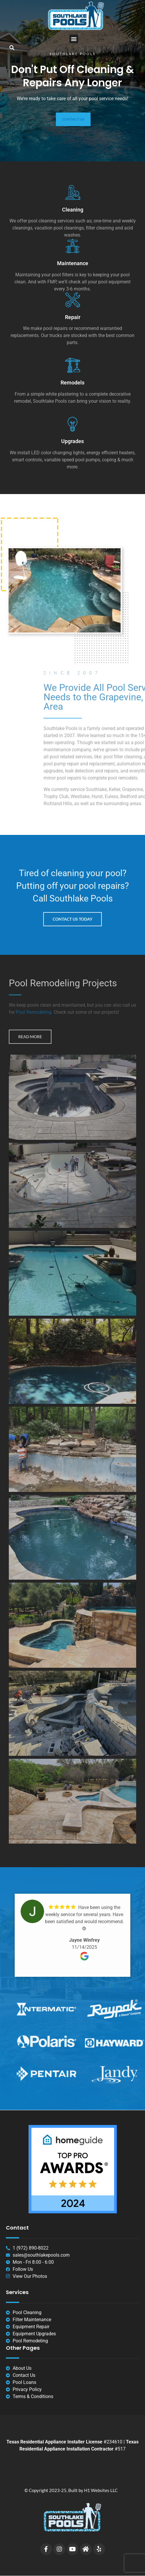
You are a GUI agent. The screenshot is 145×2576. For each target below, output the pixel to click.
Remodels (72, 382)
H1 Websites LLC (101, 2490)
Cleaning (72, 210)
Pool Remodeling (33, 1012)
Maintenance (72, 263)
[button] (73, 38)
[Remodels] (72, 365)
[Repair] (72, 300)
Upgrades (72, 441)
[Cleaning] (72, 192)
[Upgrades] (72, 424)
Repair (72, 317)
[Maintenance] (72, 246)
